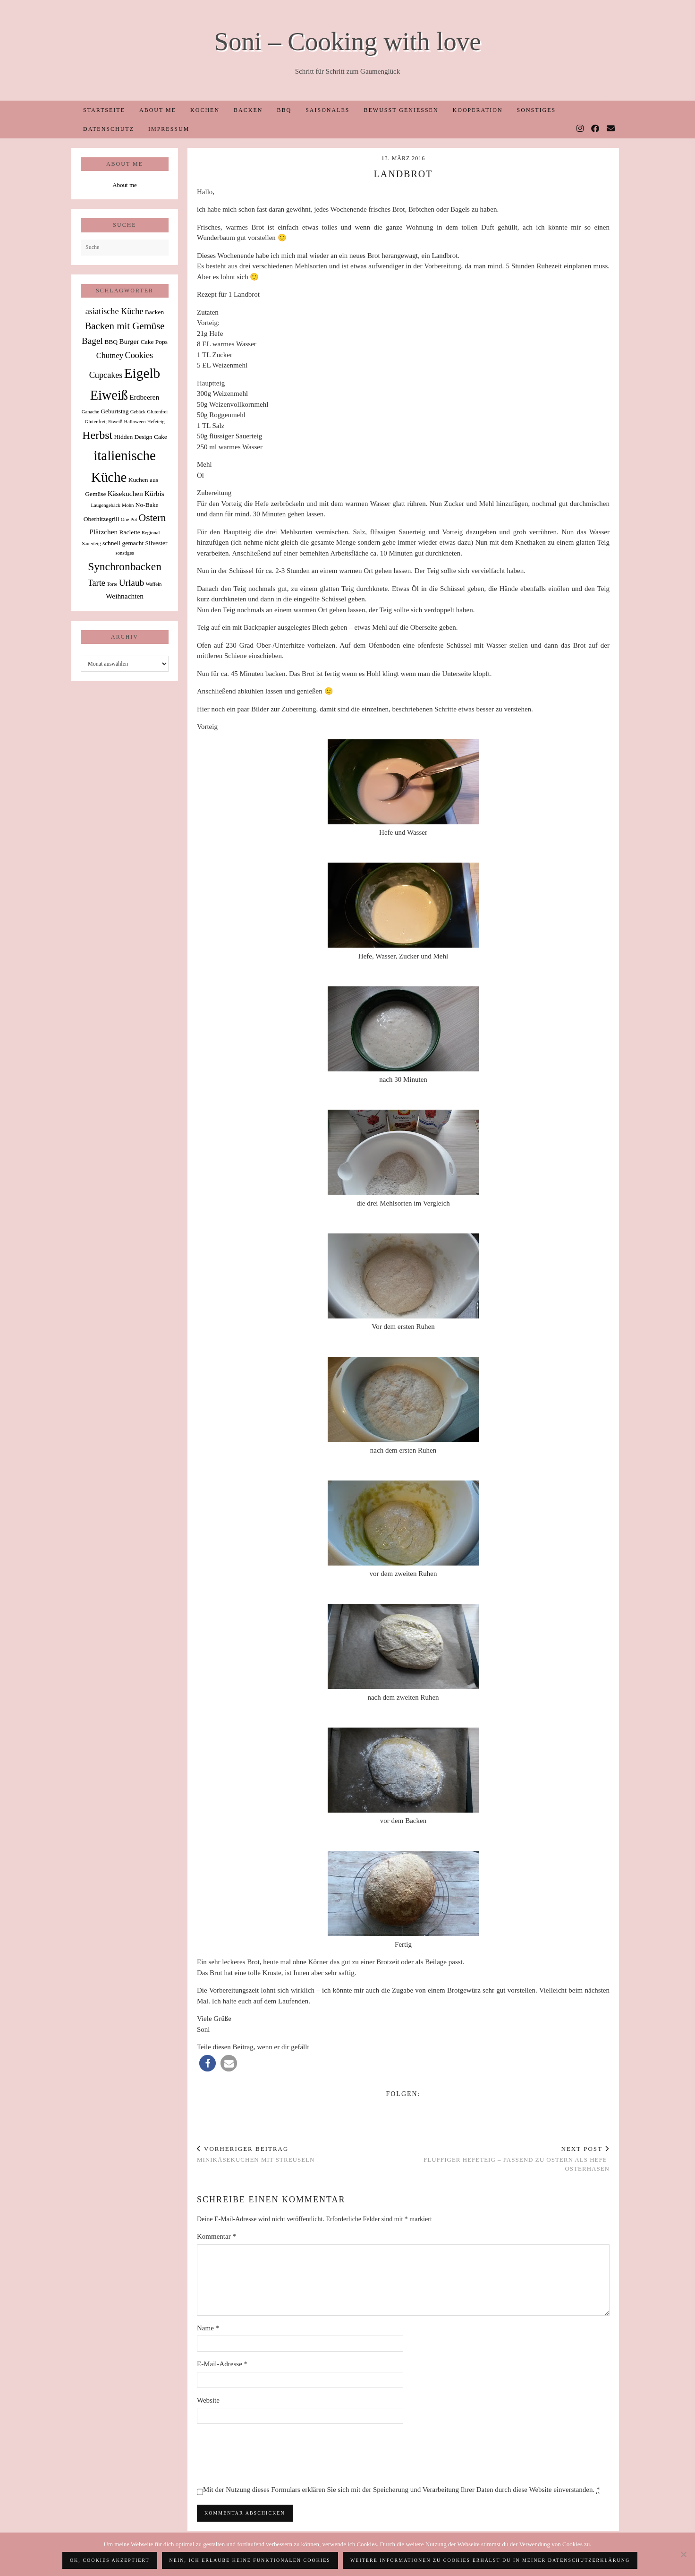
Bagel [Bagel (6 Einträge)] (92, 341)
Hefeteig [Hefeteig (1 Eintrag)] (156, 421)
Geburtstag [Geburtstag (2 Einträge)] (114, 411)
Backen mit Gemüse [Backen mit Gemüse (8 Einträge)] (124, 326)
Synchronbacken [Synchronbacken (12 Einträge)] (124, 566)
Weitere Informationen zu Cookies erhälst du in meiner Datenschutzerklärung (490, 2560)
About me (157, 110)
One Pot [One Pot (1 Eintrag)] (129, 519)
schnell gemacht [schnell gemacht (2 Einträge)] (123, 543)
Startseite (104, 110)
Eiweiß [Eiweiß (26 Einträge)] (109, 395)
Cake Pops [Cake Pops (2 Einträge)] (154, 341)
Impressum (168, 129)
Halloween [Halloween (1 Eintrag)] (134, 421)
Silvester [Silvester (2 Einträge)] (156, 543)
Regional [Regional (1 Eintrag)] (151, 532)
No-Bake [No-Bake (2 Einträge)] (147, 504)
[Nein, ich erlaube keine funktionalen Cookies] (683, 2554)
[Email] (611, 129)
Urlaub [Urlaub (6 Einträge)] (131, 583)
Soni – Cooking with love (347, 41)
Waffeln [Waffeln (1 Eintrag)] (153, 584)
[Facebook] (595, 129)
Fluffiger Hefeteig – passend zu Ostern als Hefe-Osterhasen (506, 2158)
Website (208, 2400)
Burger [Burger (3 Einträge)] (129, 341)
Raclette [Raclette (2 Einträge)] (129, 532)
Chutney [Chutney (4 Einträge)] (109, 355)
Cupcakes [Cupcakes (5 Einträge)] (106, 375)
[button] (207, 2063)
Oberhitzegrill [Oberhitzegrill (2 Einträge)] (101, 518)
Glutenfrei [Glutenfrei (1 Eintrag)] (157, 411)
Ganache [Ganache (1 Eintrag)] (90, 411)
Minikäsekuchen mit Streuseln (255, 2154)
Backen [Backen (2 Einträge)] (154, 312)
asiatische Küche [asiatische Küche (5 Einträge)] (114, 311)
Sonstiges (536, 110)
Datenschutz (108, 129)
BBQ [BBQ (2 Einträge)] (111, 341)
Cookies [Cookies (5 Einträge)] (139, 355)
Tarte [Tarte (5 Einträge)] (96, 583)
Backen (248, 110)
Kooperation (478, 110)
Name (208, 2328)
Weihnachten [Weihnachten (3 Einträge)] (125, 596)
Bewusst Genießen (401, 110)
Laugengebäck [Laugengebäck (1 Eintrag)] (105, 505)
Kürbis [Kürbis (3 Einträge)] (154, 493)
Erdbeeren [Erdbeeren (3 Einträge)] (144, 397)
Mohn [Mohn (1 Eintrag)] (128, 505)
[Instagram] (580, 129)
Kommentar (216, 2236)
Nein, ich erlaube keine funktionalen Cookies (250, 2560)
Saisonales (327, 110)
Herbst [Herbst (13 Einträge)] (97, 435)
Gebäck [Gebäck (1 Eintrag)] (138, 411)
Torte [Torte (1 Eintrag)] (112, 584)
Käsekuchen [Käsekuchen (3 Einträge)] (125, 493)
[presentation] (268, 2454)
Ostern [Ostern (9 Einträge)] (152, 517)
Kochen (205, 110)
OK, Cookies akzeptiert (110, 2560)
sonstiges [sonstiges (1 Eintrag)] (124, 553)
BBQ (284, 110)
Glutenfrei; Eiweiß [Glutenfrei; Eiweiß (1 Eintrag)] (104, 421)
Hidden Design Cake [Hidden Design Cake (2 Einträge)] (140, 436)
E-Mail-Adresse (222, 2364)
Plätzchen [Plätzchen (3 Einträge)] (104, 532)
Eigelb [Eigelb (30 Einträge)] (142, 373)
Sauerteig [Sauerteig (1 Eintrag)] (91, 543)
